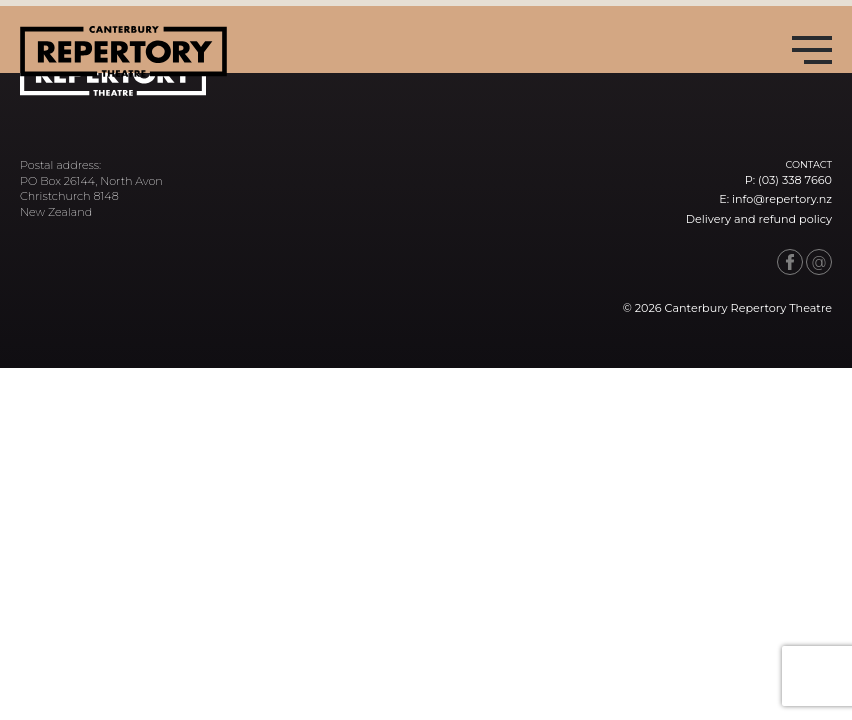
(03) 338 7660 (795, 180)
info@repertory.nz (782, 199)
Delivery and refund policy (759, 219)
